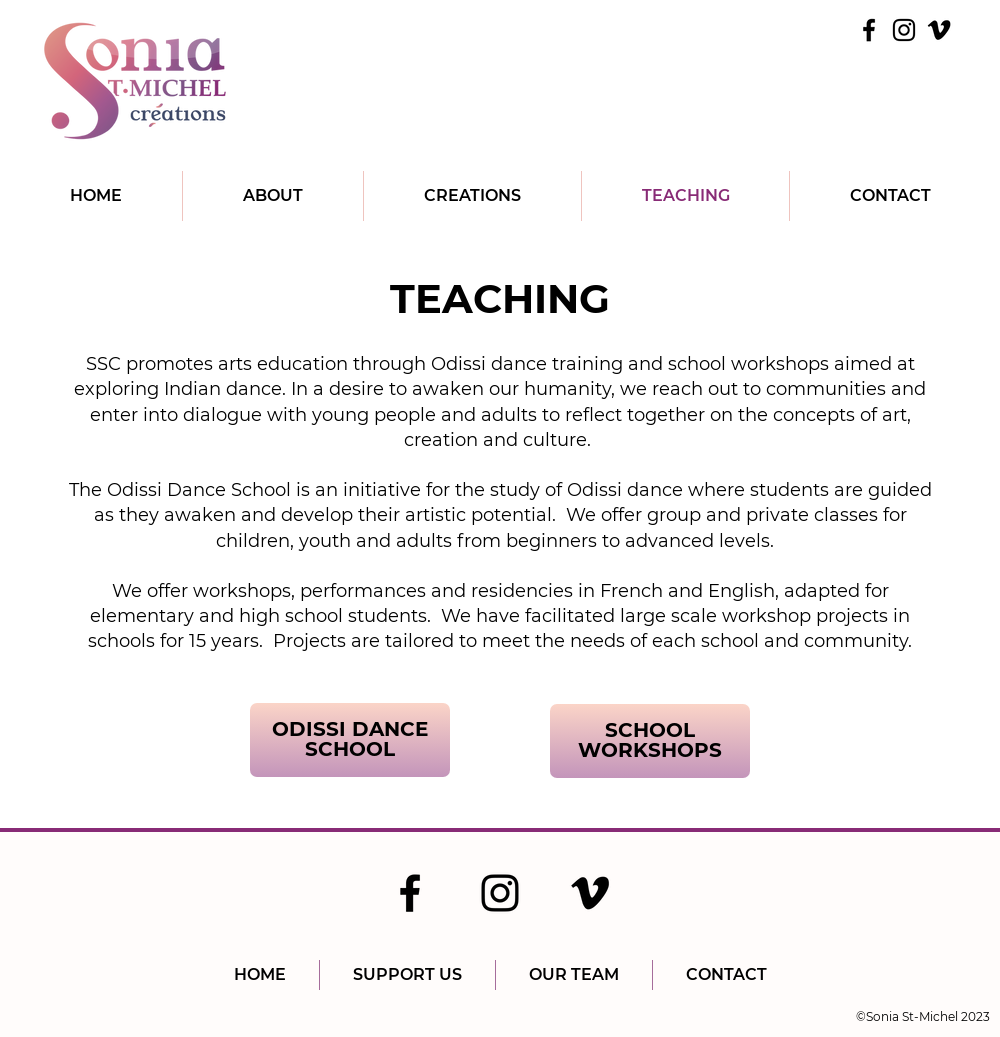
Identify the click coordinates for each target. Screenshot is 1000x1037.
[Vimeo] (939, 30)
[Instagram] (904, 30)
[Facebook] (869, 30)
